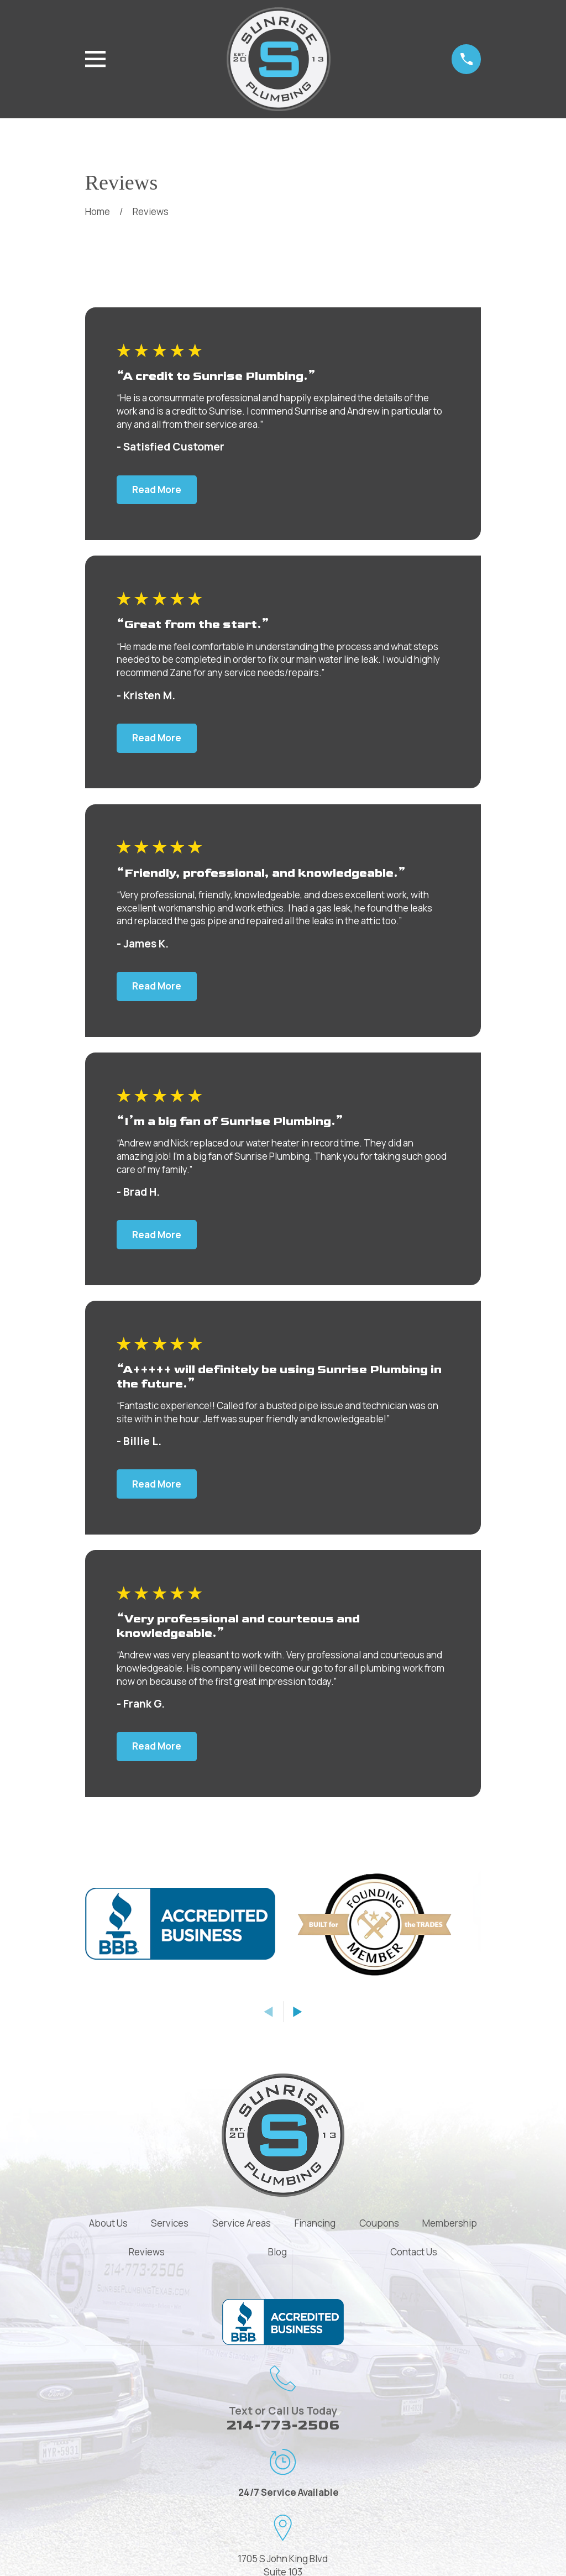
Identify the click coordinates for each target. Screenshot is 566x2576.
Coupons (379, 2223)
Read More (156, 489)
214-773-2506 (283, 2425)
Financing (315, 2223)
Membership (449, 2223)
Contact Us (413, 2251)
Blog (277, 2251)
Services (169, 2223)
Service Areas (241, 2223)
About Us (108, 2223)
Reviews (147, 2251)
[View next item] (297, 2012)
